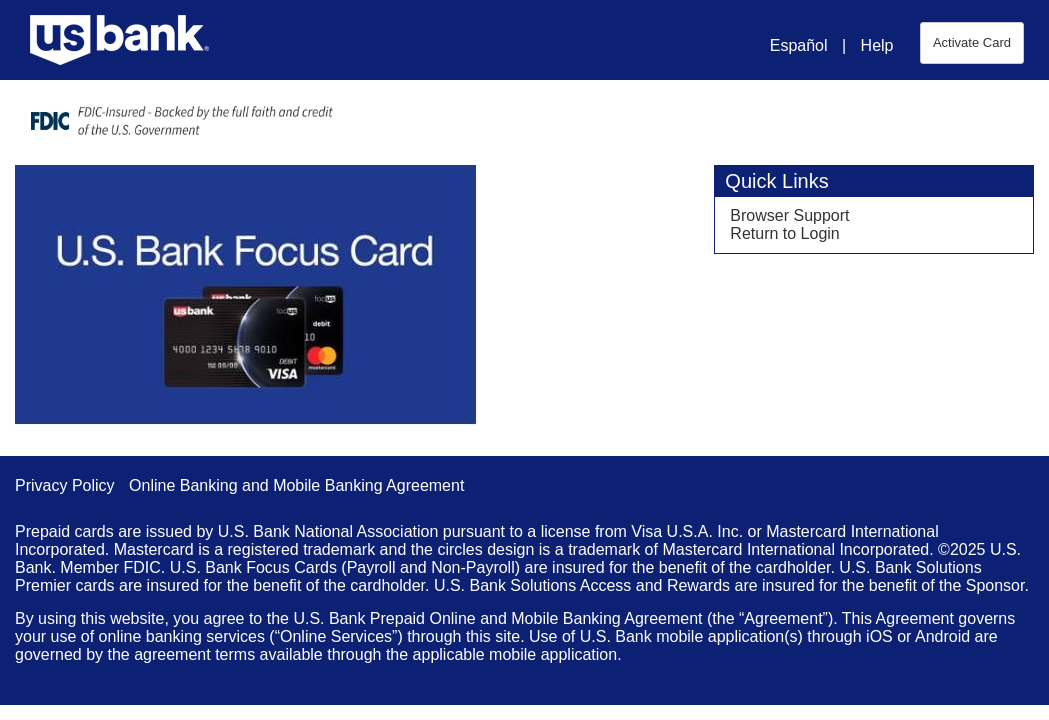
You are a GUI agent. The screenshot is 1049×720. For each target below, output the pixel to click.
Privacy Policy (65, 485)
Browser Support (789, 215)
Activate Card (972, 42)
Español (799, 45)
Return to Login (784, 233)
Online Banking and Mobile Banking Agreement (296, 485)
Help (877, 45)
